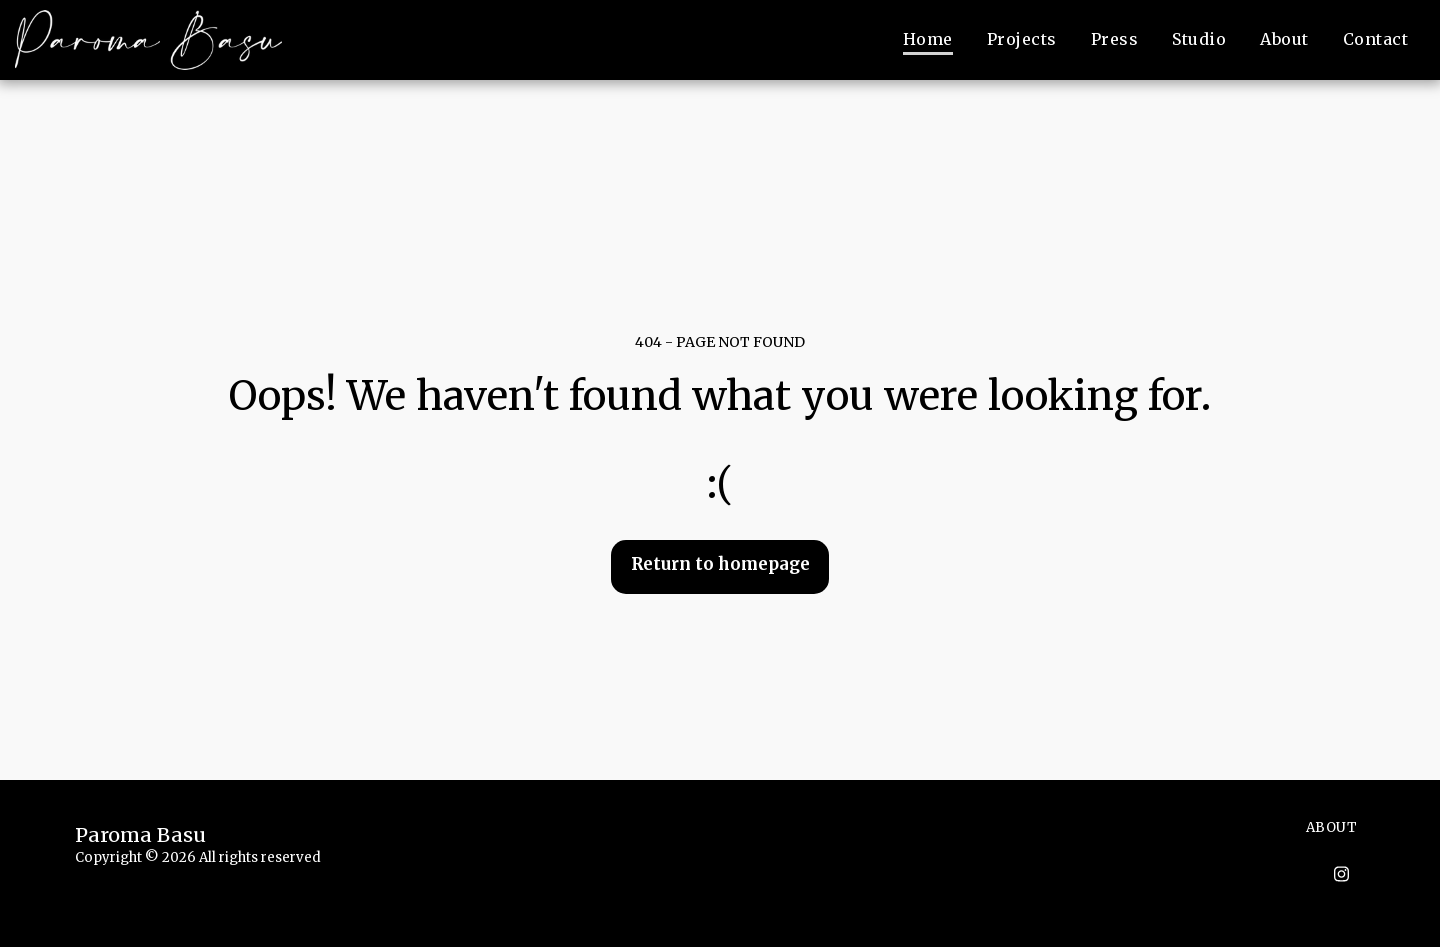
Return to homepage (720, 564)
